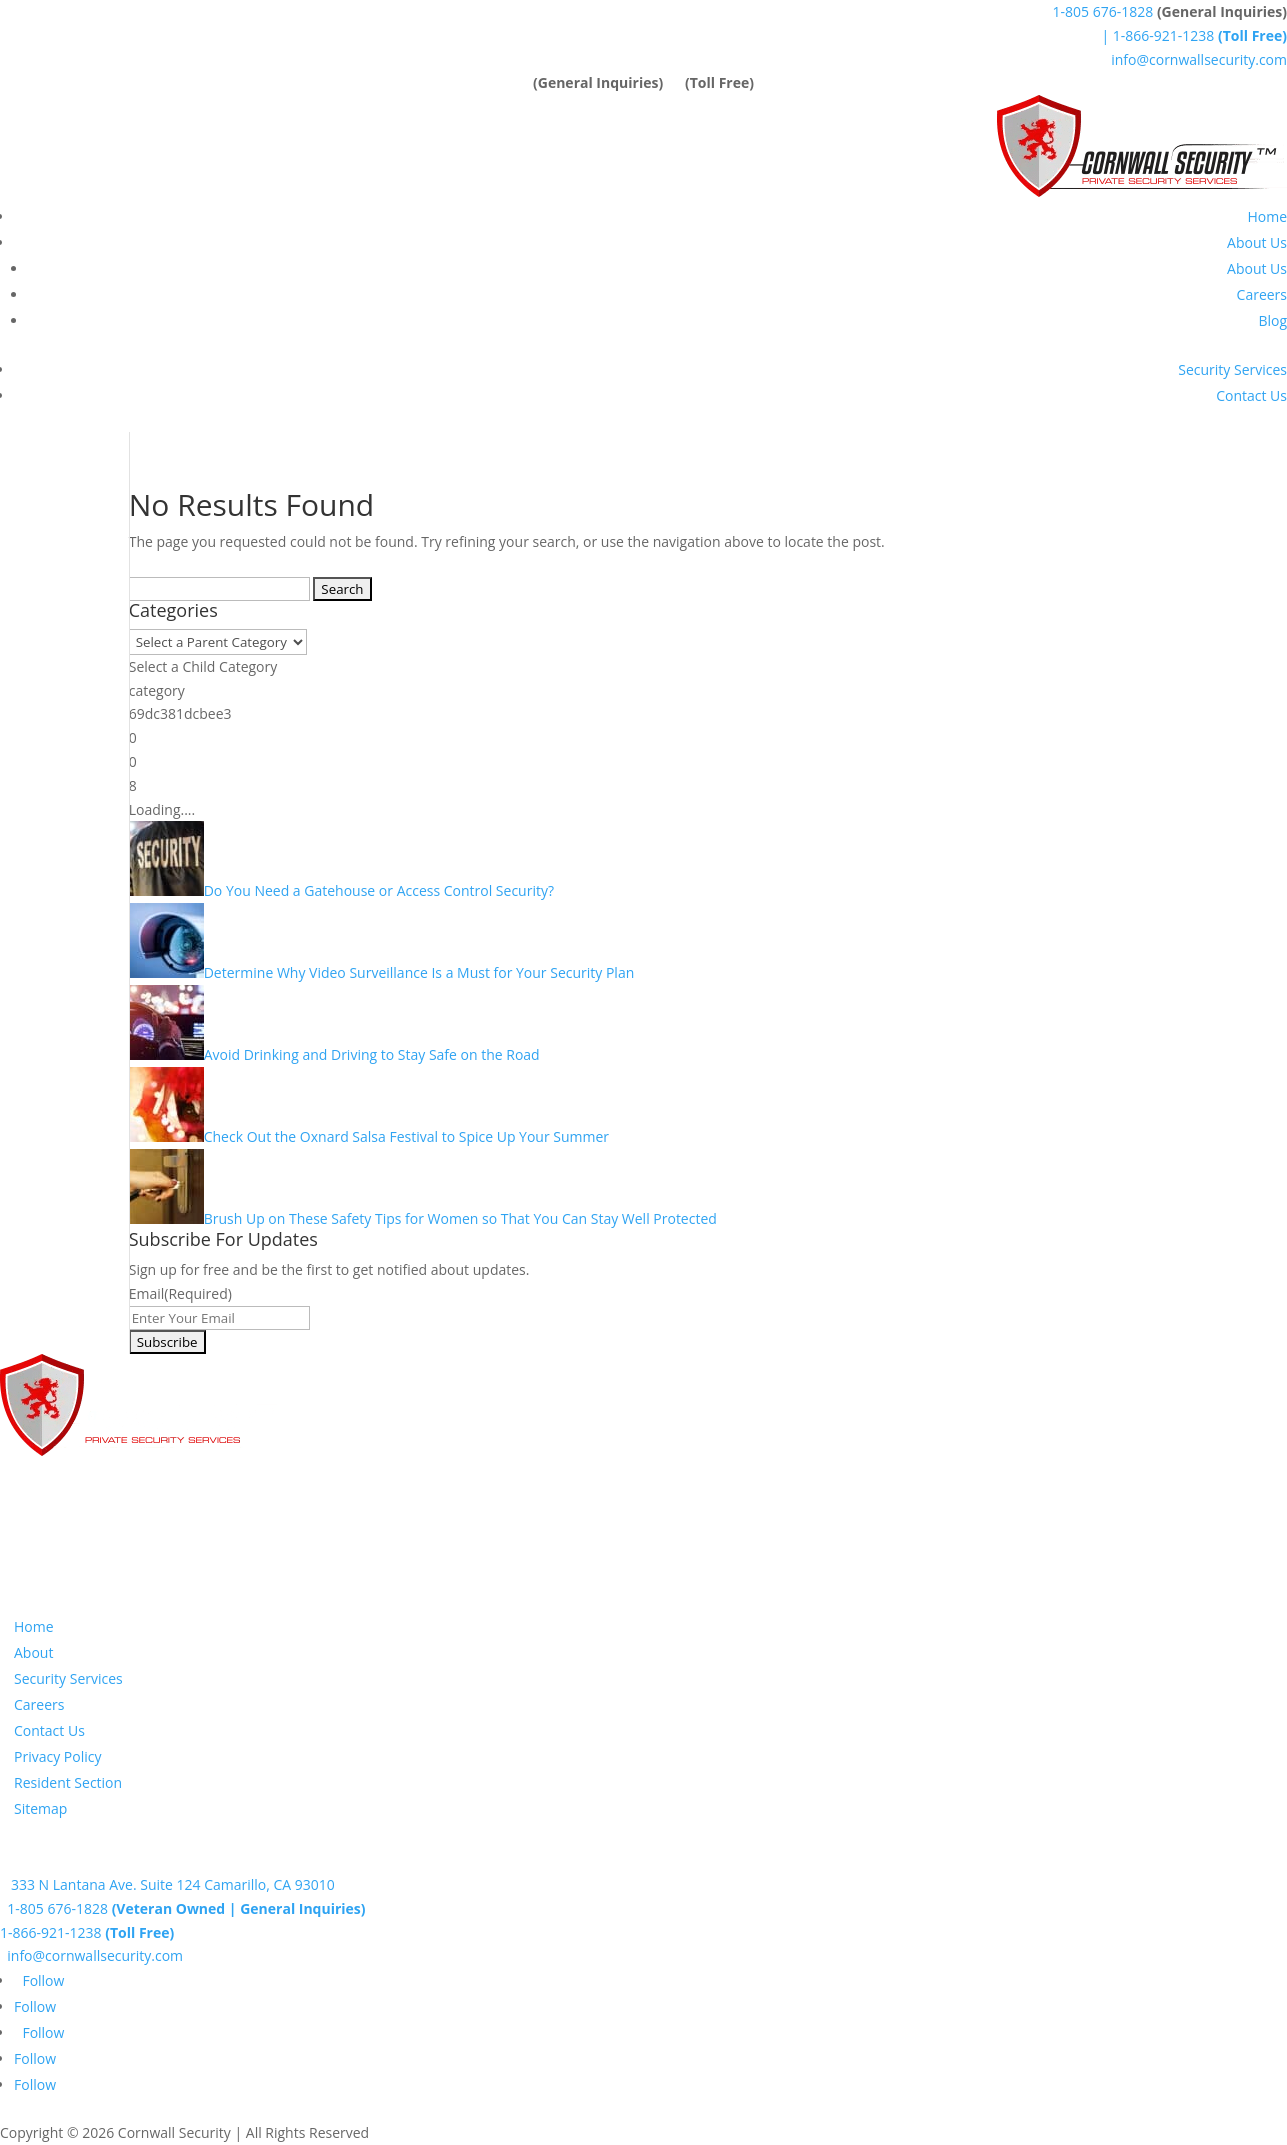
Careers (1262, 294)
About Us (1257, 242)
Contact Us (1251, 395)
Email (180, 1293)
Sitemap (40, 1808)
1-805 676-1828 (1103, 11)
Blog (1272, 320)
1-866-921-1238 (87, 1932)
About (33, 1652)
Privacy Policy (57, 1756)
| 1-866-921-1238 (1192, 35)
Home (1267, 216)
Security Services (1232, 369)
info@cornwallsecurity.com (1199, 59)
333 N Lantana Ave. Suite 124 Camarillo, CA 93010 (167, 1884)
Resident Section (68, 1782)
